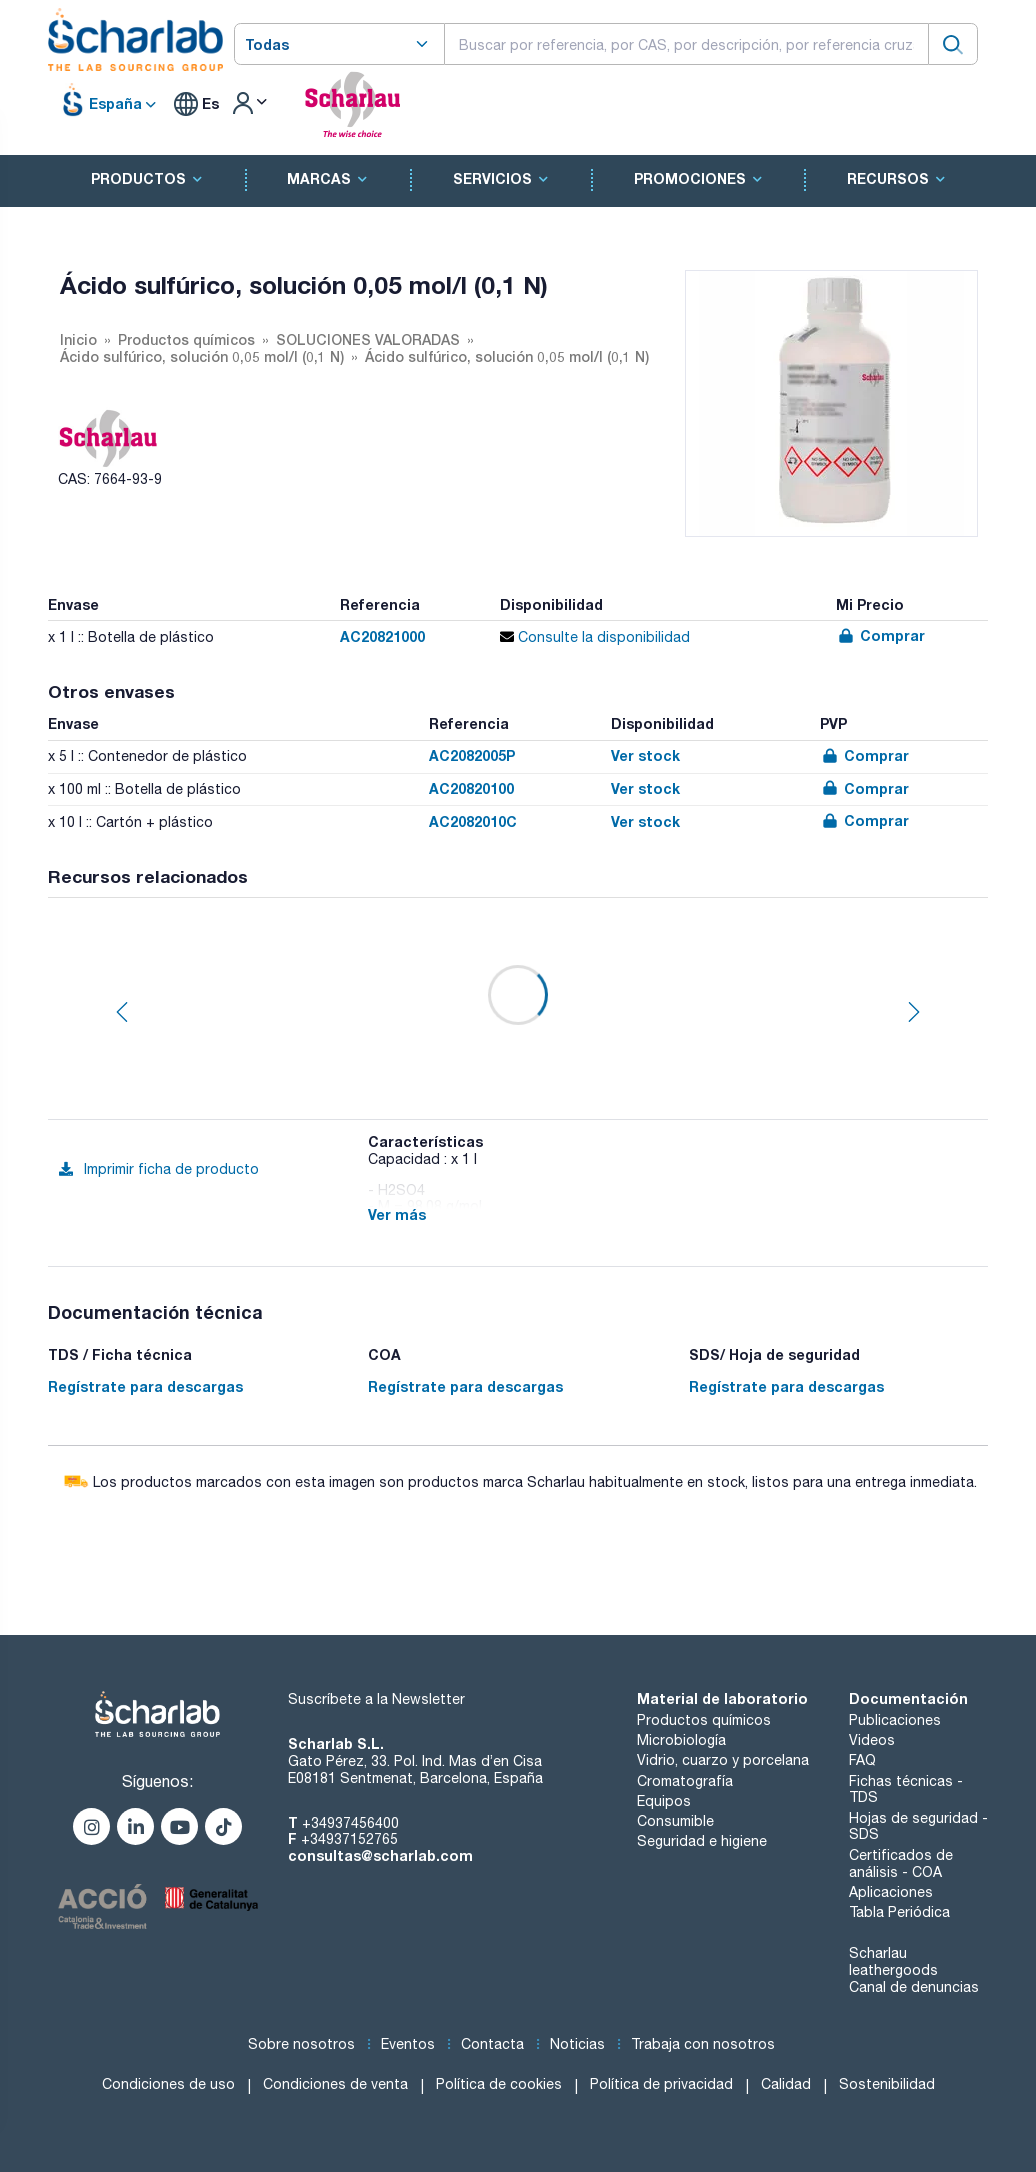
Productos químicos (704, 1720)
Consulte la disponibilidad (595, 637)
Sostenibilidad (887, 2084)
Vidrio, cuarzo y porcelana (723, 1760)
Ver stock (645, 755)
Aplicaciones (891, 1892)
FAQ (862, 1760)
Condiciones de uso (168, 2084)
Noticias (577, 2044)
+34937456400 (350, 1823)
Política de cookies (499, 2084)
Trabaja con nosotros (703, 2044)
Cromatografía (685, 1781)
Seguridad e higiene (702, 1841)
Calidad (786, 2084)
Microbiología (681, 1740)
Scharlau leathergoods (893, 1961)
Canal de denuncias (914, 1987)
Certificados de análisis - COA (901, 1863)
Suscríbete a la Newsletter (376, 1699)
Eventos (408, 2044)
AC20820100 (471, 788)
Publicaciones (895, 1720)
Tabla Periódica (899, 1912)
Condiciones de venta (335, 2084)
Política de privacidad (661, 2084)
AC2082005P (472, 755)
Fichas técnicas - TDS (906, 1789)
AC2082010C (473, 821)
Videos (872, 1740)
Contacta (492, 2044)
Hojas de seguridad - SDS (918, 1826)
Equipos (664, 1801)
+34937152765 (349, 1839)
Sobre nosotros (301, 2044)
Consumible (675, 1821)
